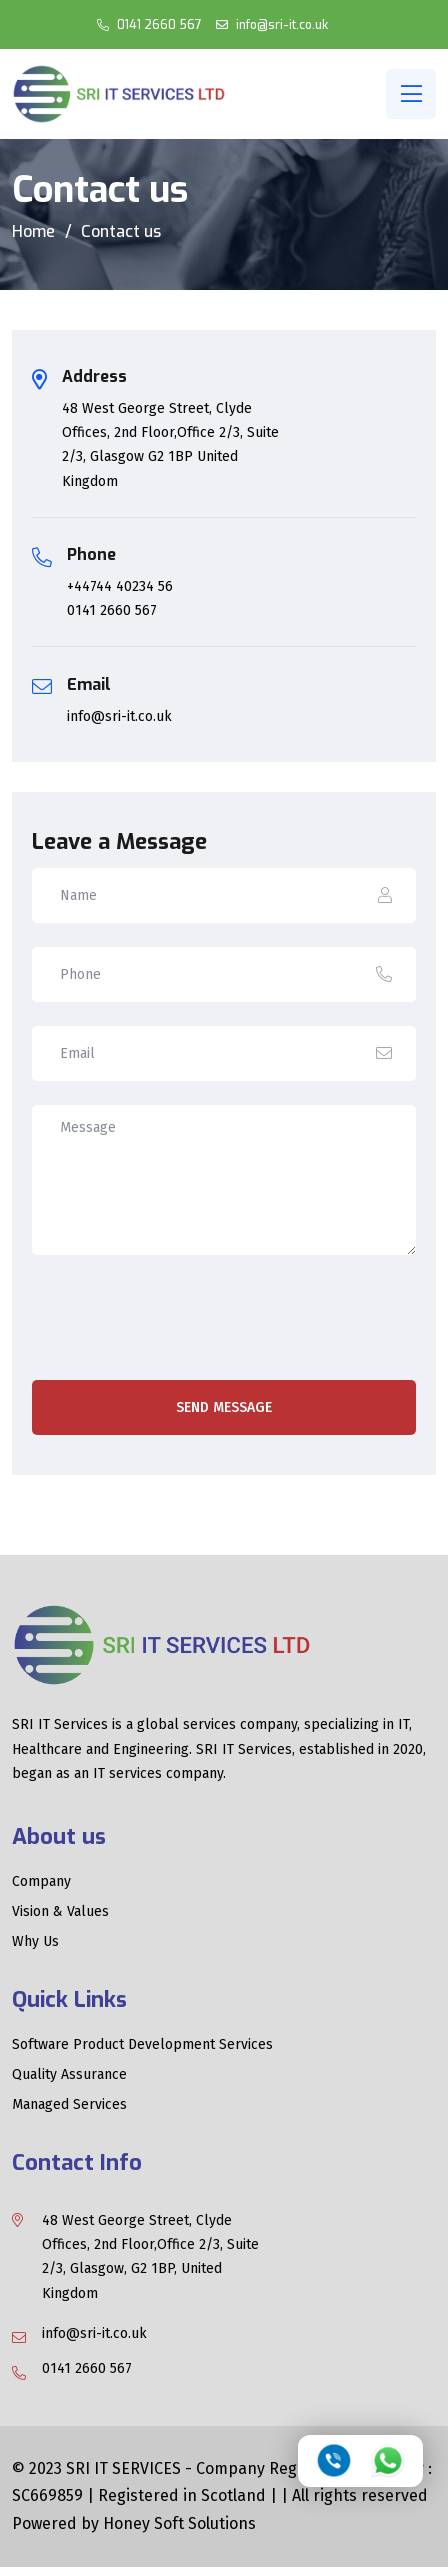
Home (33, 231)
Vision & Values (60, 1912)
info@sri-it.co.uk (280, 25)
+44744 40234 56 (120, 586)
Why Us (35, 1942)
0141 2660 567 (158, 25)
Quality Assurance (69, 2075)
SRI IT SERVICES (125, 2468)
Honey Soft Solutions (179, 2523)
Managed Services (69, 2105)
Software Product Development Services (142, 2045)
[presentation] (184, 1321)
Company (41, 1882)
